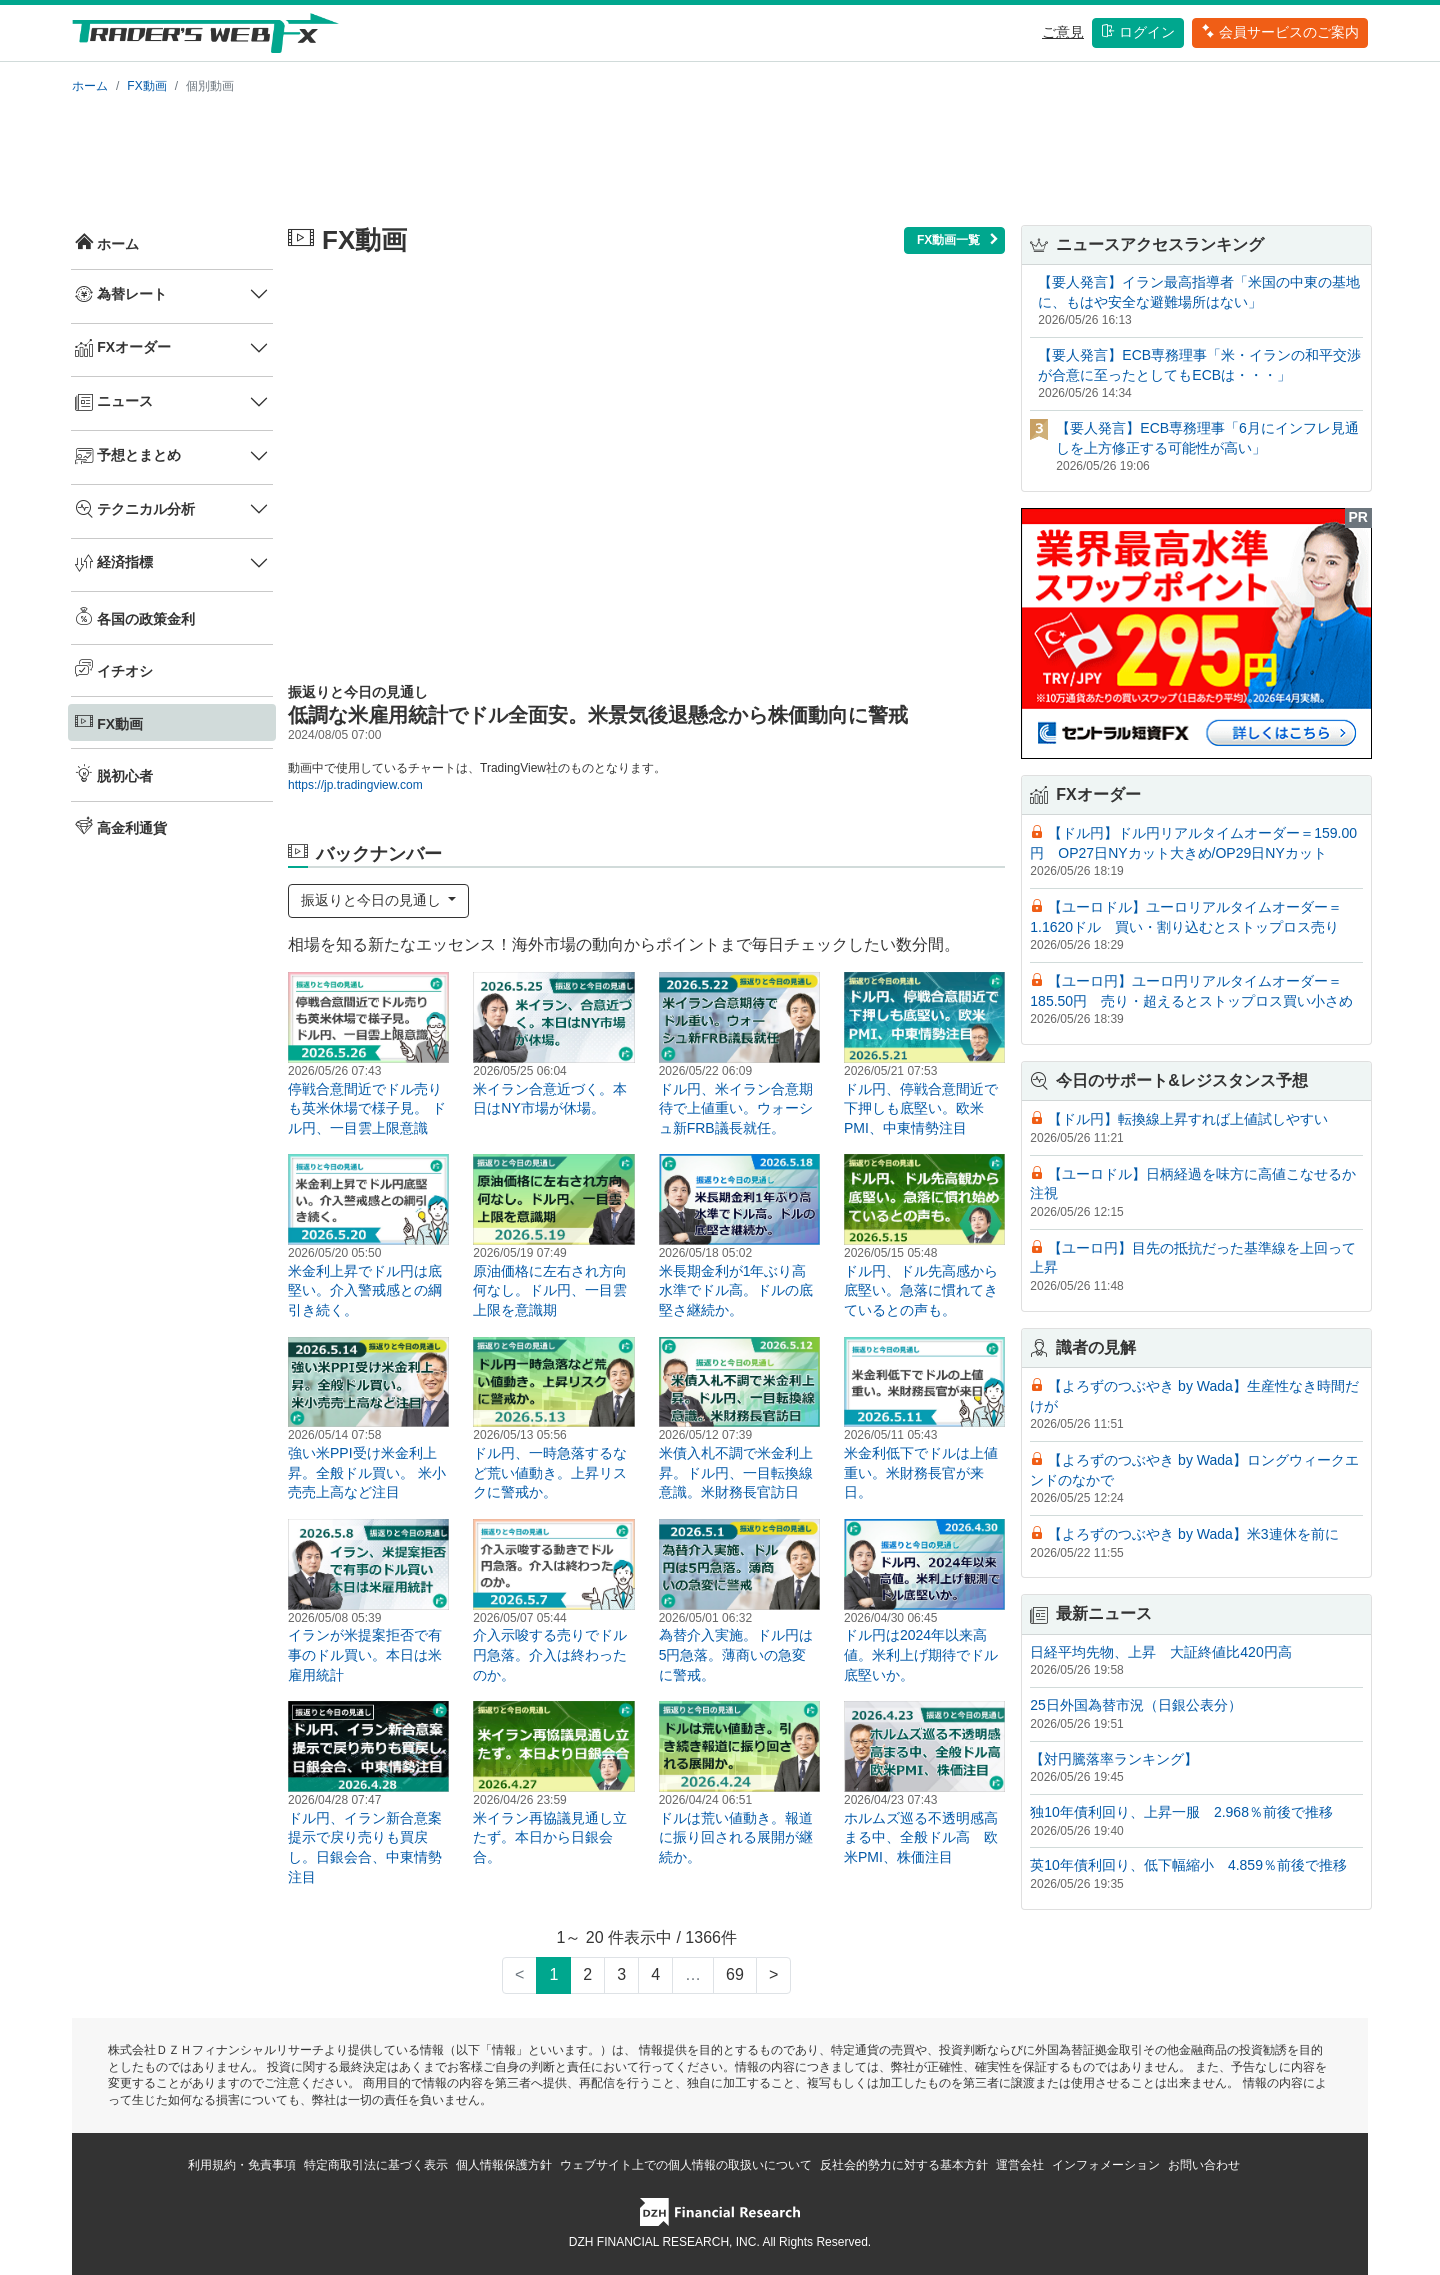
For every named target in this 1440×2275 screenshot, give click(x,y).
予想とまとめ (128, 456)
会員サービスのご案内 (1280, 32)
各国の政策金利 (135, 617)
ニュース (114, 402)
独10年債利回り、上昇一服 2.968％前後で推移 (1181, 1812)
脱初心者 (114, 774)
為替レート (121, 294)
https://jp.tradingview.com (355, 785)
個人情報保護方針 (504, 2165)
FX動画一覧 (958, 240)
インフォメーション (1106, 2165)
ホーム (90, 86)
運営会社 (1020, 2165)
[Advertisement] (720, 156)
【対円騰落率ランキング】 (1114, 1759)
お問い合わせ (1204, 2165)
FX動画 (146, 86)
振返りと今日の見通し (373, 900)
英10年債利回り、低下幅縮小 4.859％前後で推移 (1188, 1865)
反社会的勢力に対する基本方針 (904, 2165)
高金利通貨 (121, 826)
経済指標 (114, 563)
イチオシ (114, 669)
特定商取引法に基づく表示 (376, 2165)
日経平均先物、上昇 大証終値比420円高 (1160, 1652)
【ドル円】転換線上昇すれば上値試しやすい (1188, 1119)
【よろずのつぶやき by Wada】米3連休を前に (1193, 1534)
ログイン (1138, 32)
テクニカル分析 (135, 509)
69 (735, 1974)
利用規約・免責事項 (242, 2165)
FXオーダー (123, 348)
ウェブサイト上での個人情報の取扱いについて (686, 2165)
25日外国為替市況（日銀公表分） (1136, 1705)
